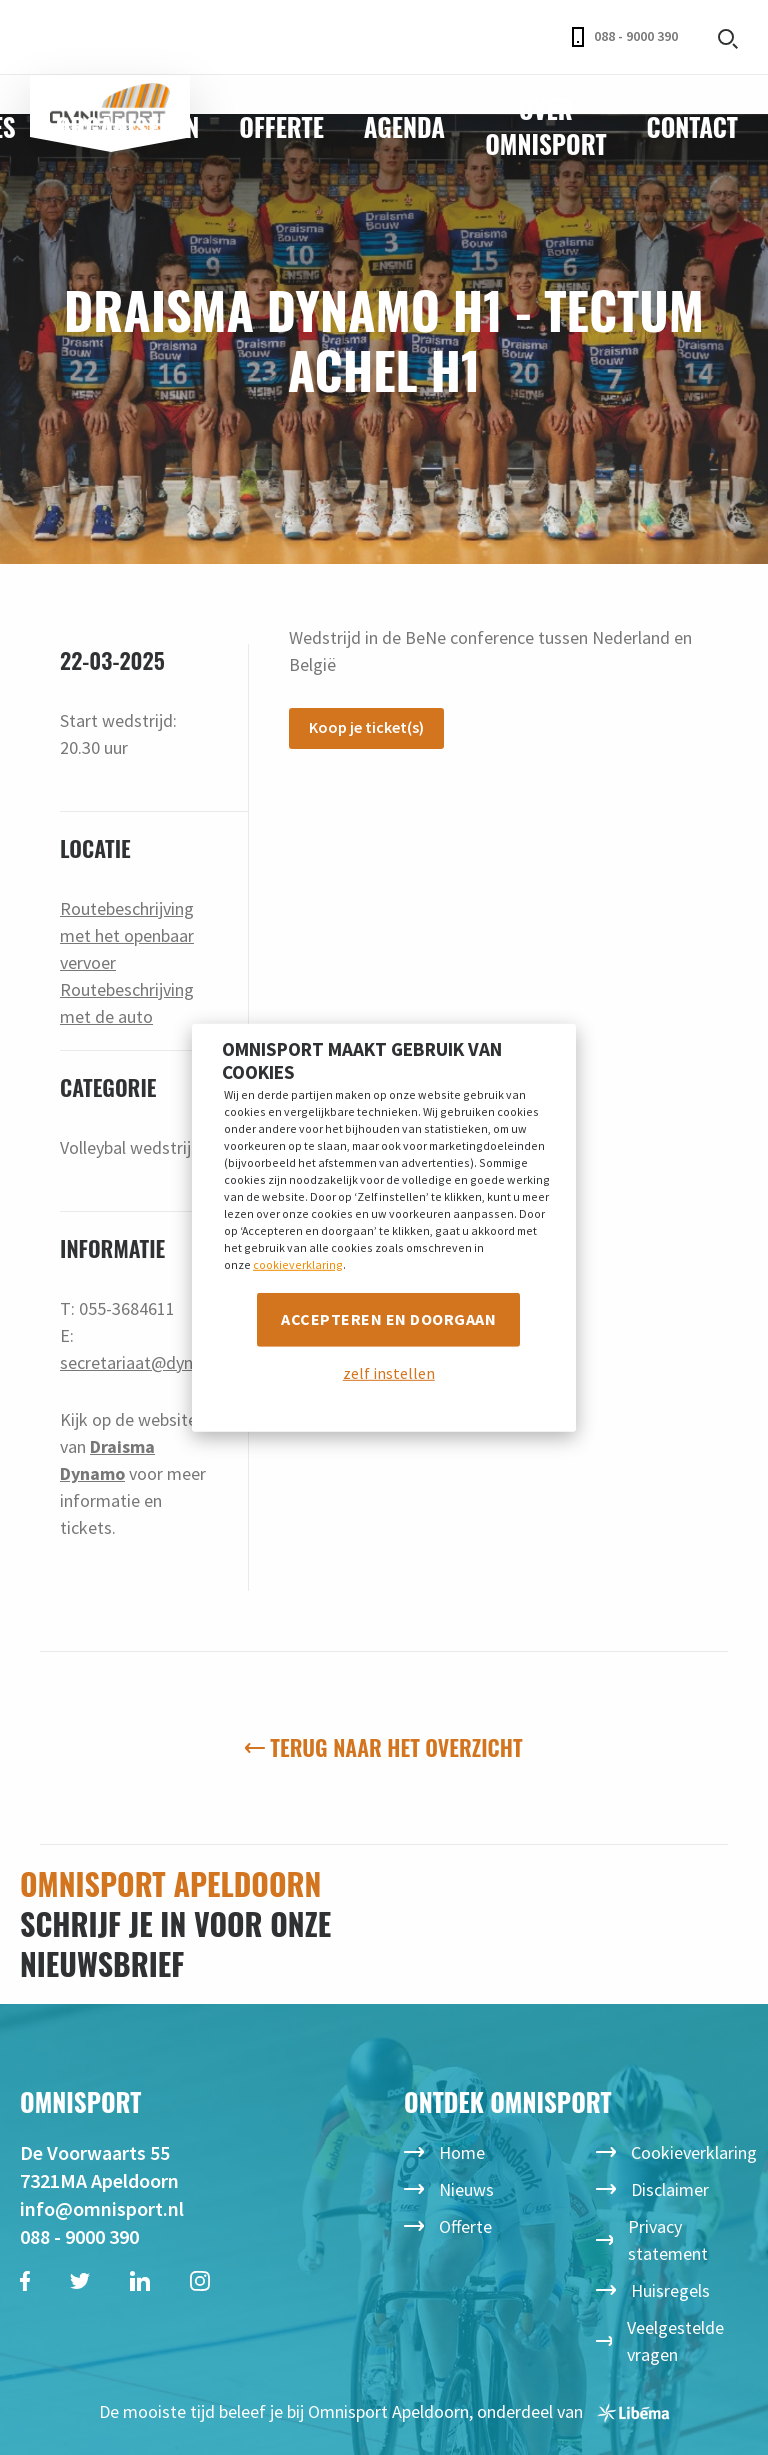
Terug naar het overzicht (383, 1747)
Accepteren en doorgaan (388, 1319)
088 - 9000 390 (625, 37)
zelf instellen (389, 1373)
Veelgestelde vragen (675, 2341)
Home (462, 2152)
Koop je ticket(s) (366, 727)
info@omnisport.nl (102, 2208)
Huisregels (670, 2290)
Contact (692, 126)
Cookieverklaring (694, 2152)
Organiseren (128, 126)
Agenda (404, 126)
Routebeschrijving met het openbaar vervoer (127, 935)
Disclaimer (670, 2189)
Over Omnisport (545, 126)
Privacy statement (668, 2240)
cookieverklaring (298, 1264)
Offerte (281, 126)
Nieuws (466, 2189)
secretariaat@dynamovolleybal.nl (184, 1362)
